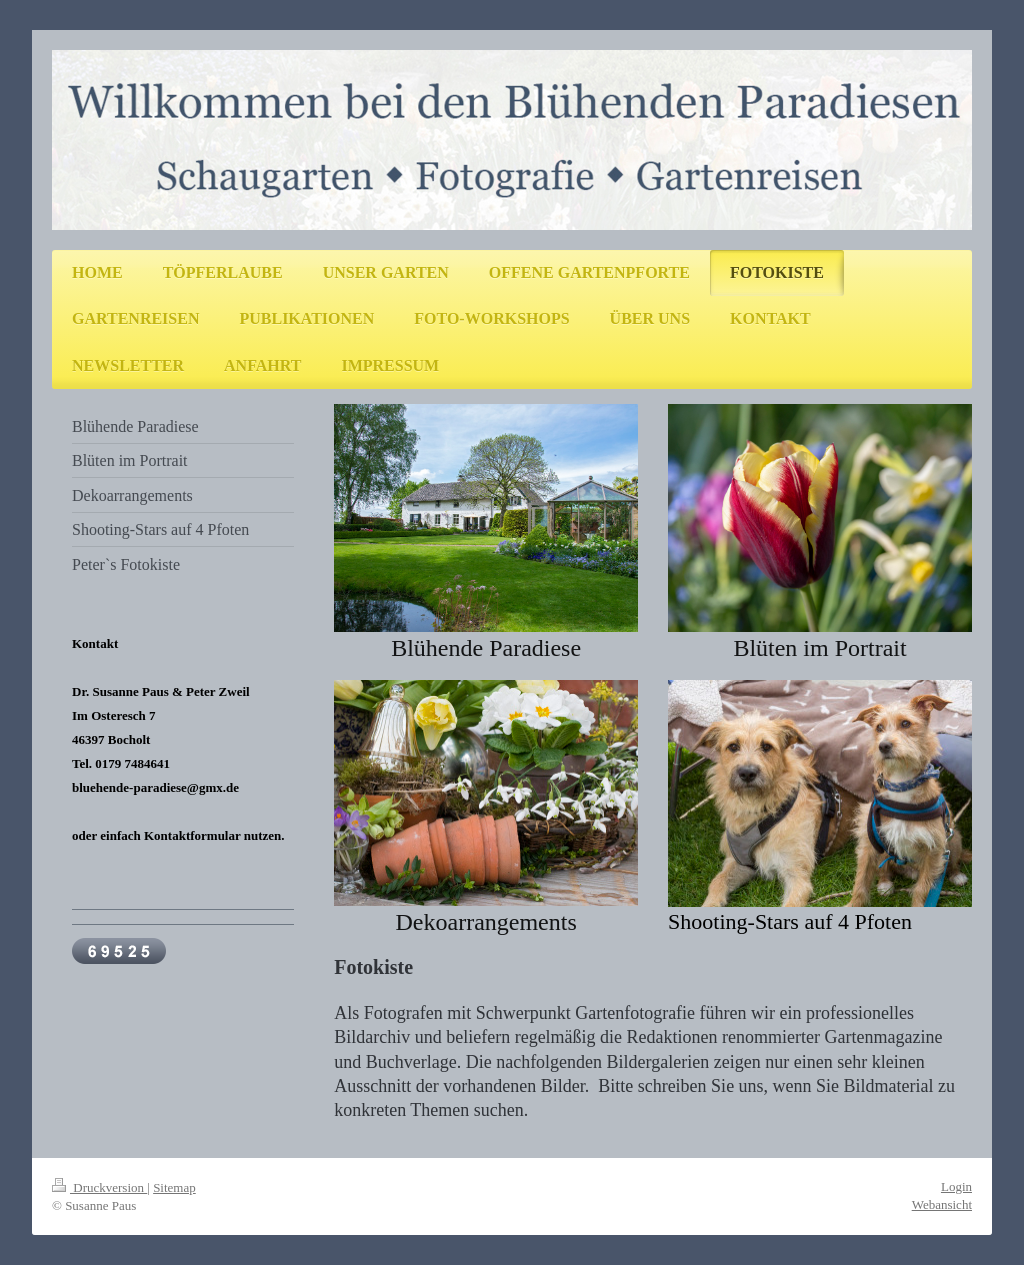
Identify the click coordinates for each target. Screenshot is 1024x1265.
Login (956, 1186)
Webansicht (942, 1204)
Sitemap (174, 1187)
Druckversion (99, 1187)
